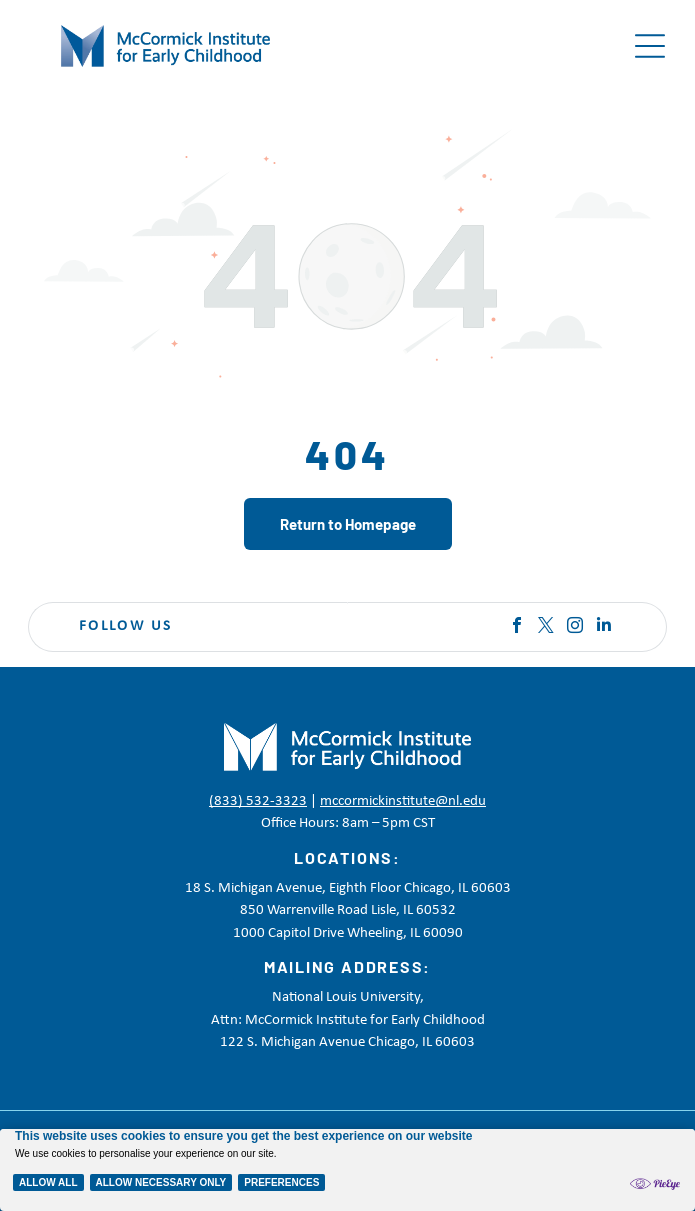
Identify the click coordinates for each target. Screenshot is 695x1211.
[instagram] (575, 627)
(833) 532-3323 (258, 801)
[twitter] (546, 627)
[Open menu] (650, 46)
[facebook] (517, 627)
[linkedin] (604, 627)
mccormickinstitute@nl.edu (403, 801)
